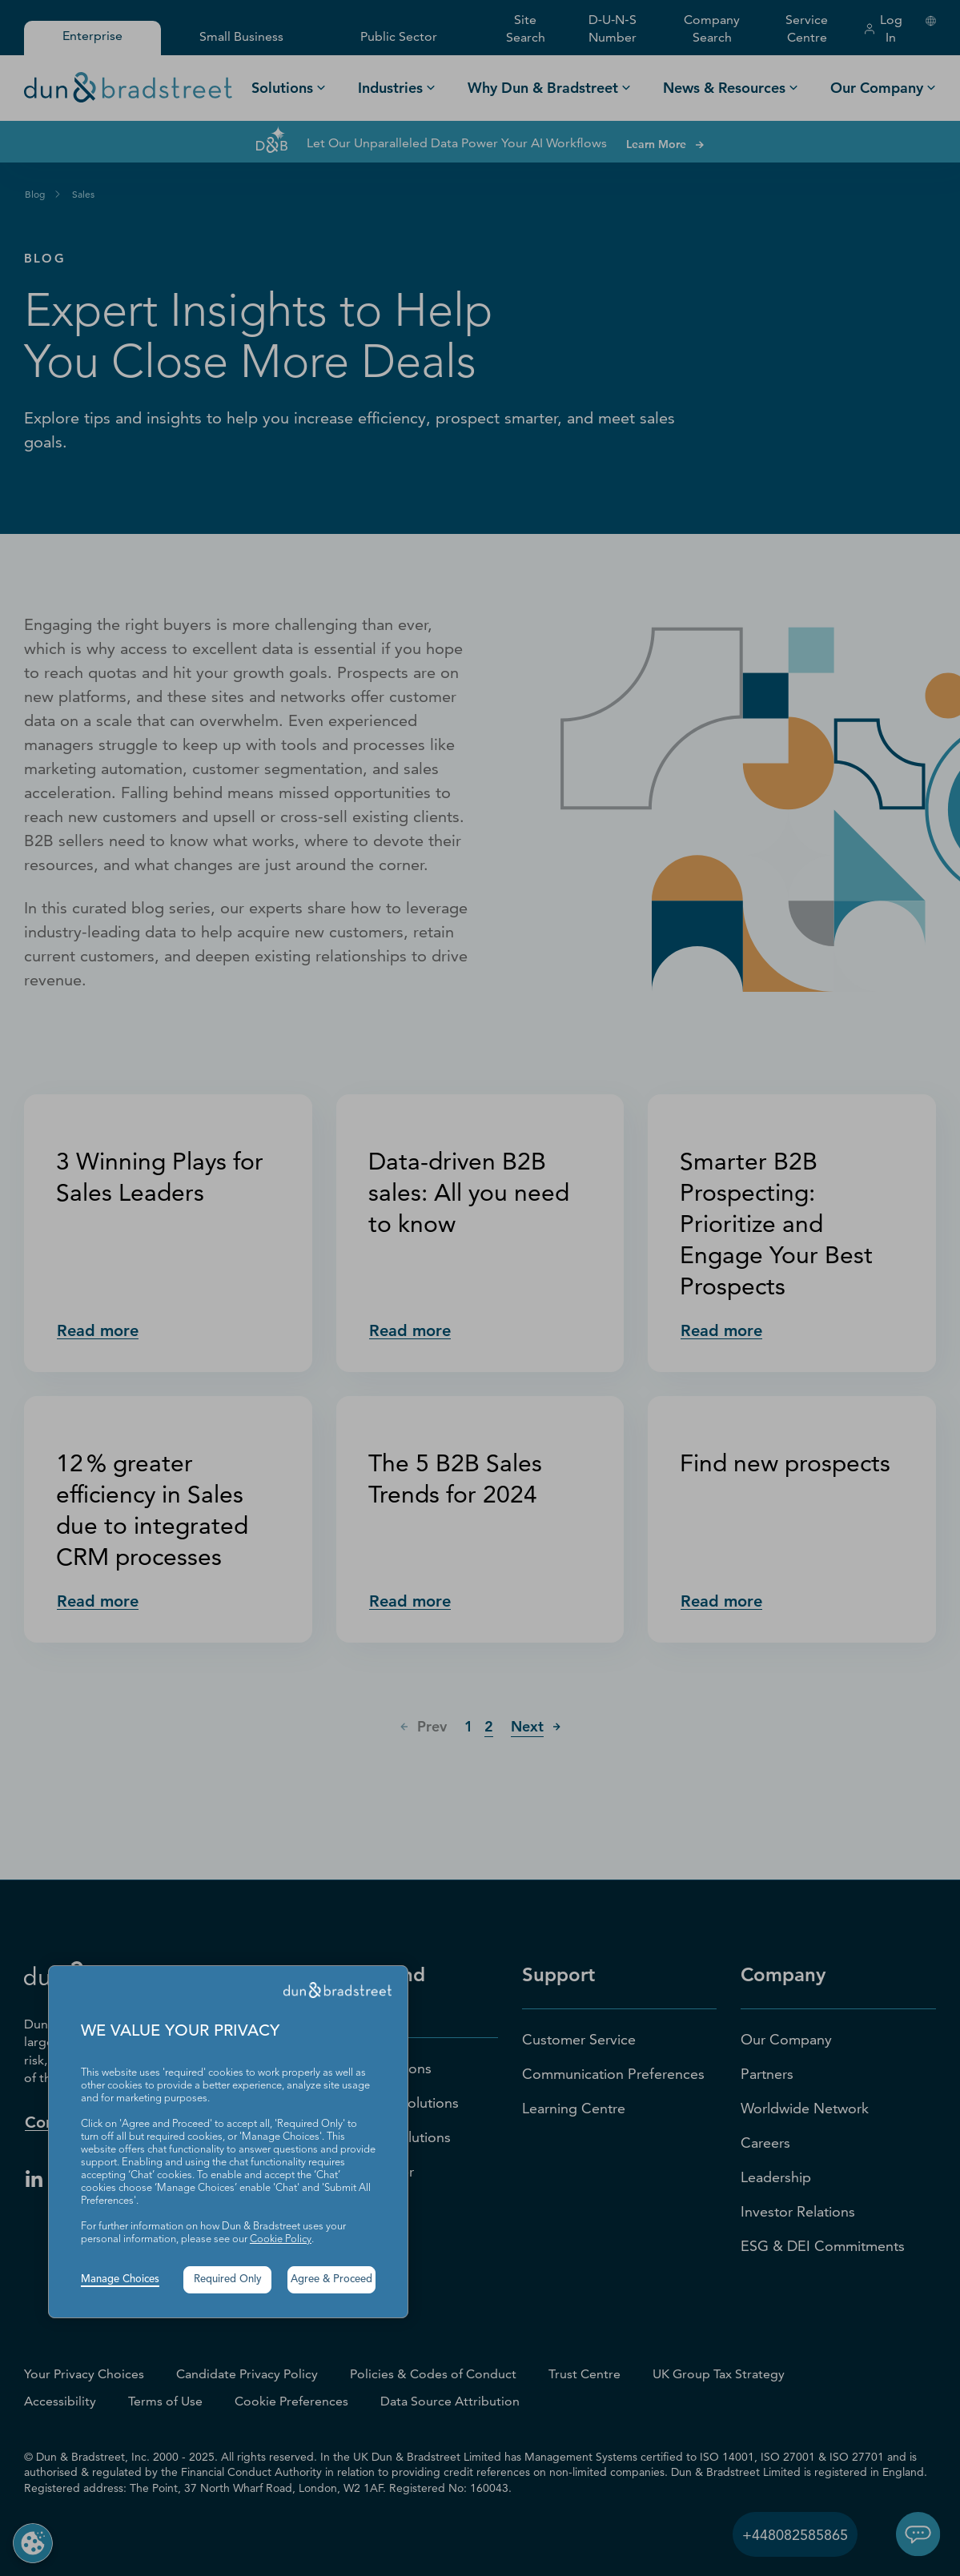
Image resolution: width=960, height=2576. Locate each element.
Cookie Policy (280, 2239)
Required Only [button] (228, 2279)
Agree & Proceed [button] (331, 2279)
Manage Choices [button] (120, 2279)
